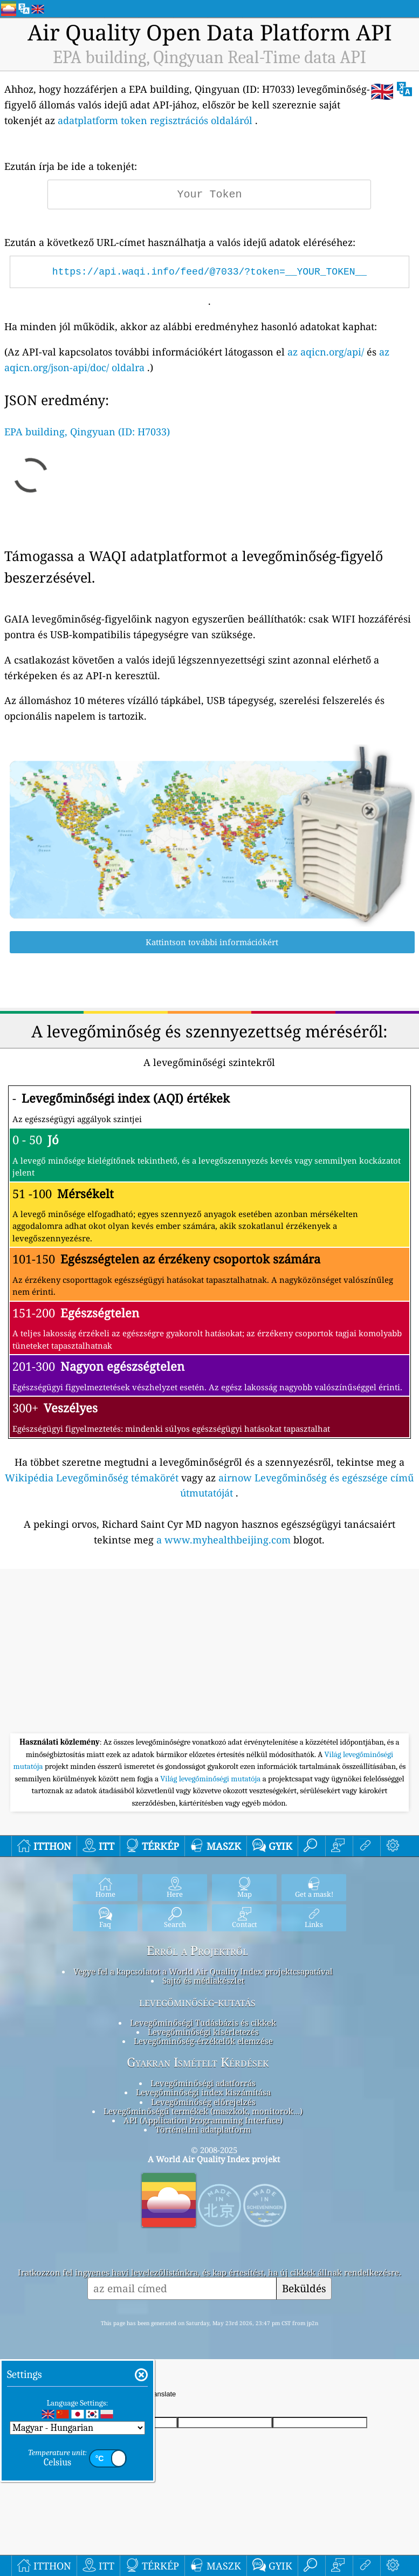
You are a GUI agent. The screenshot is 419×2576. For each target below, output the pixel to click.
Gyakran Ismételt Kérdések (198, 2062)
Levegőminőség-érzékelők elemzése (203, 2040)
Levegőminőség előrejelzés (203, 2101)
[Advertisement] (209, 1652)
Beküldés (304, 2288)
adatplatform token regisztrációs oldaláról (155, 120)
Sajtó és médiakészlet (203, 1980)
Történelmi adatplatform (203, 2129)
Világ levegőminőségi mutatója (211, 1779)
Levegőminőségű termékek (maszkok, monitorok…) (203, 2111)
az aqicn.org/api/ (325, 351)
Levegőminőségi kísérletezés (203, 2031)
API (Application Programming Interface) (203, 2120)
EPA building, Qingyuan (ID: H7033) (87, 431)
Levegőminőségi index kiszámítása (203, 2092)
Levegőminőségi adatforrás (203, 2083)
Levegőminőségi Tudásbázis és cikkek (203, 2022)
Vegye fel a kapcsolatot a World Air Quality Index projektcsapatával (203, 1971)
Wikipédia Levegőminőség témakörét (91, 1477)
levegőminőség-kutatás (197, 2002)
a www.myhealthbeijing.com (223, 1539)
